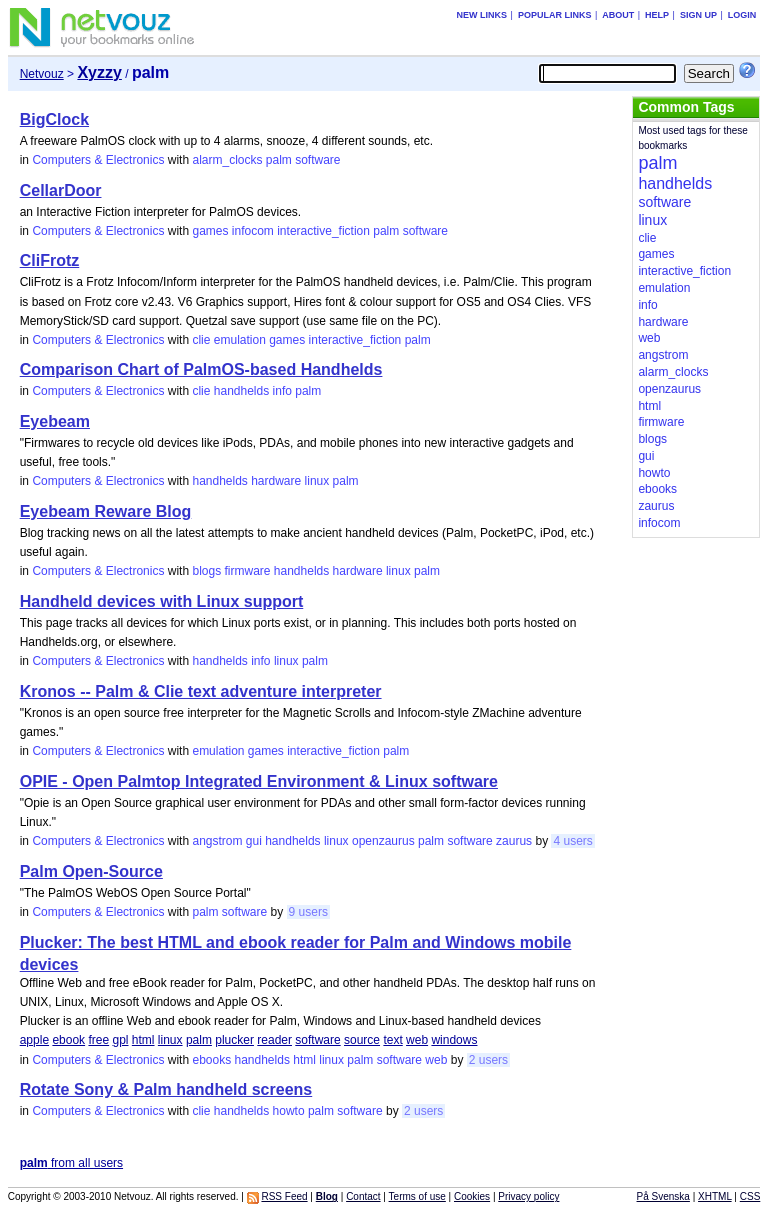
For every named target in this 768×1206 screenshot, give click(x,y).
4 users (572, 841)
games (210, 231)
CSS (750, 1196)
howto (289, 1111)
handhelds (241, 391)
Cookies (472, 1196)
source (362, 1040)
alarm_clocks (227, 160)
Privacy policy (528, 1196)
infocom (253, 231)
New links (482, 15)
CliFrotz (50, 260)
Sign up (698, 15)
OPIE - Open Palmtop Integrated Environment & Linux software (259, 781)
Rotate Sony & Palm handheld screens (166, 1089)
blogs (206, 571)
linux (317, 481)
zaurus (514, 841)
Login (742, 15)
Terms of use (417, 1196)
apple (34, 1040)
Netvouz (42, 74)
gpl (120, 1040)
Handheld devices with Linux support (162, 601)
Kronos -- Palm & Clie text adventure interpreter (201, 691)
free (98, 1040)
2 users (488, 1060)
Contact (363, 1196)
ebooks (211, 1060)
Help (657, 15)
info (282, 391)
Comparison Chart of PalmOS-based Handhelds (201, 369)
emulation (240, 340)
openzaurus (383, 841)
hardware (276, 481)
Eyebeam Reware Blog (106, 511)
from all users (71, 1163)
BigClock (54, 119)
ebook (68, 1040)
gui (254, 841)
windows (454, 1040)
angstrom (217, 841)
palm (279, 160)
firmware (247, 571)
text (392, 1040)
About (618, 15)
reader (274, 1040)
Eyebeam (55, 421)
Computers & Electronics (98, 160)
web (417, 1040)
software (317, 160)
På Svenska (663, 1196)
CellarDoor (61, 190)
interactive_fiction (323, 231)
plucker (234, 1040)
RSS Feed (284, 1196)
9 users (308, 912)
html (143, 1040)
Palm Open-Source (91, 871)
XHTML (715, 1196)
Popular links (555, 15)
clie (201, 340)
